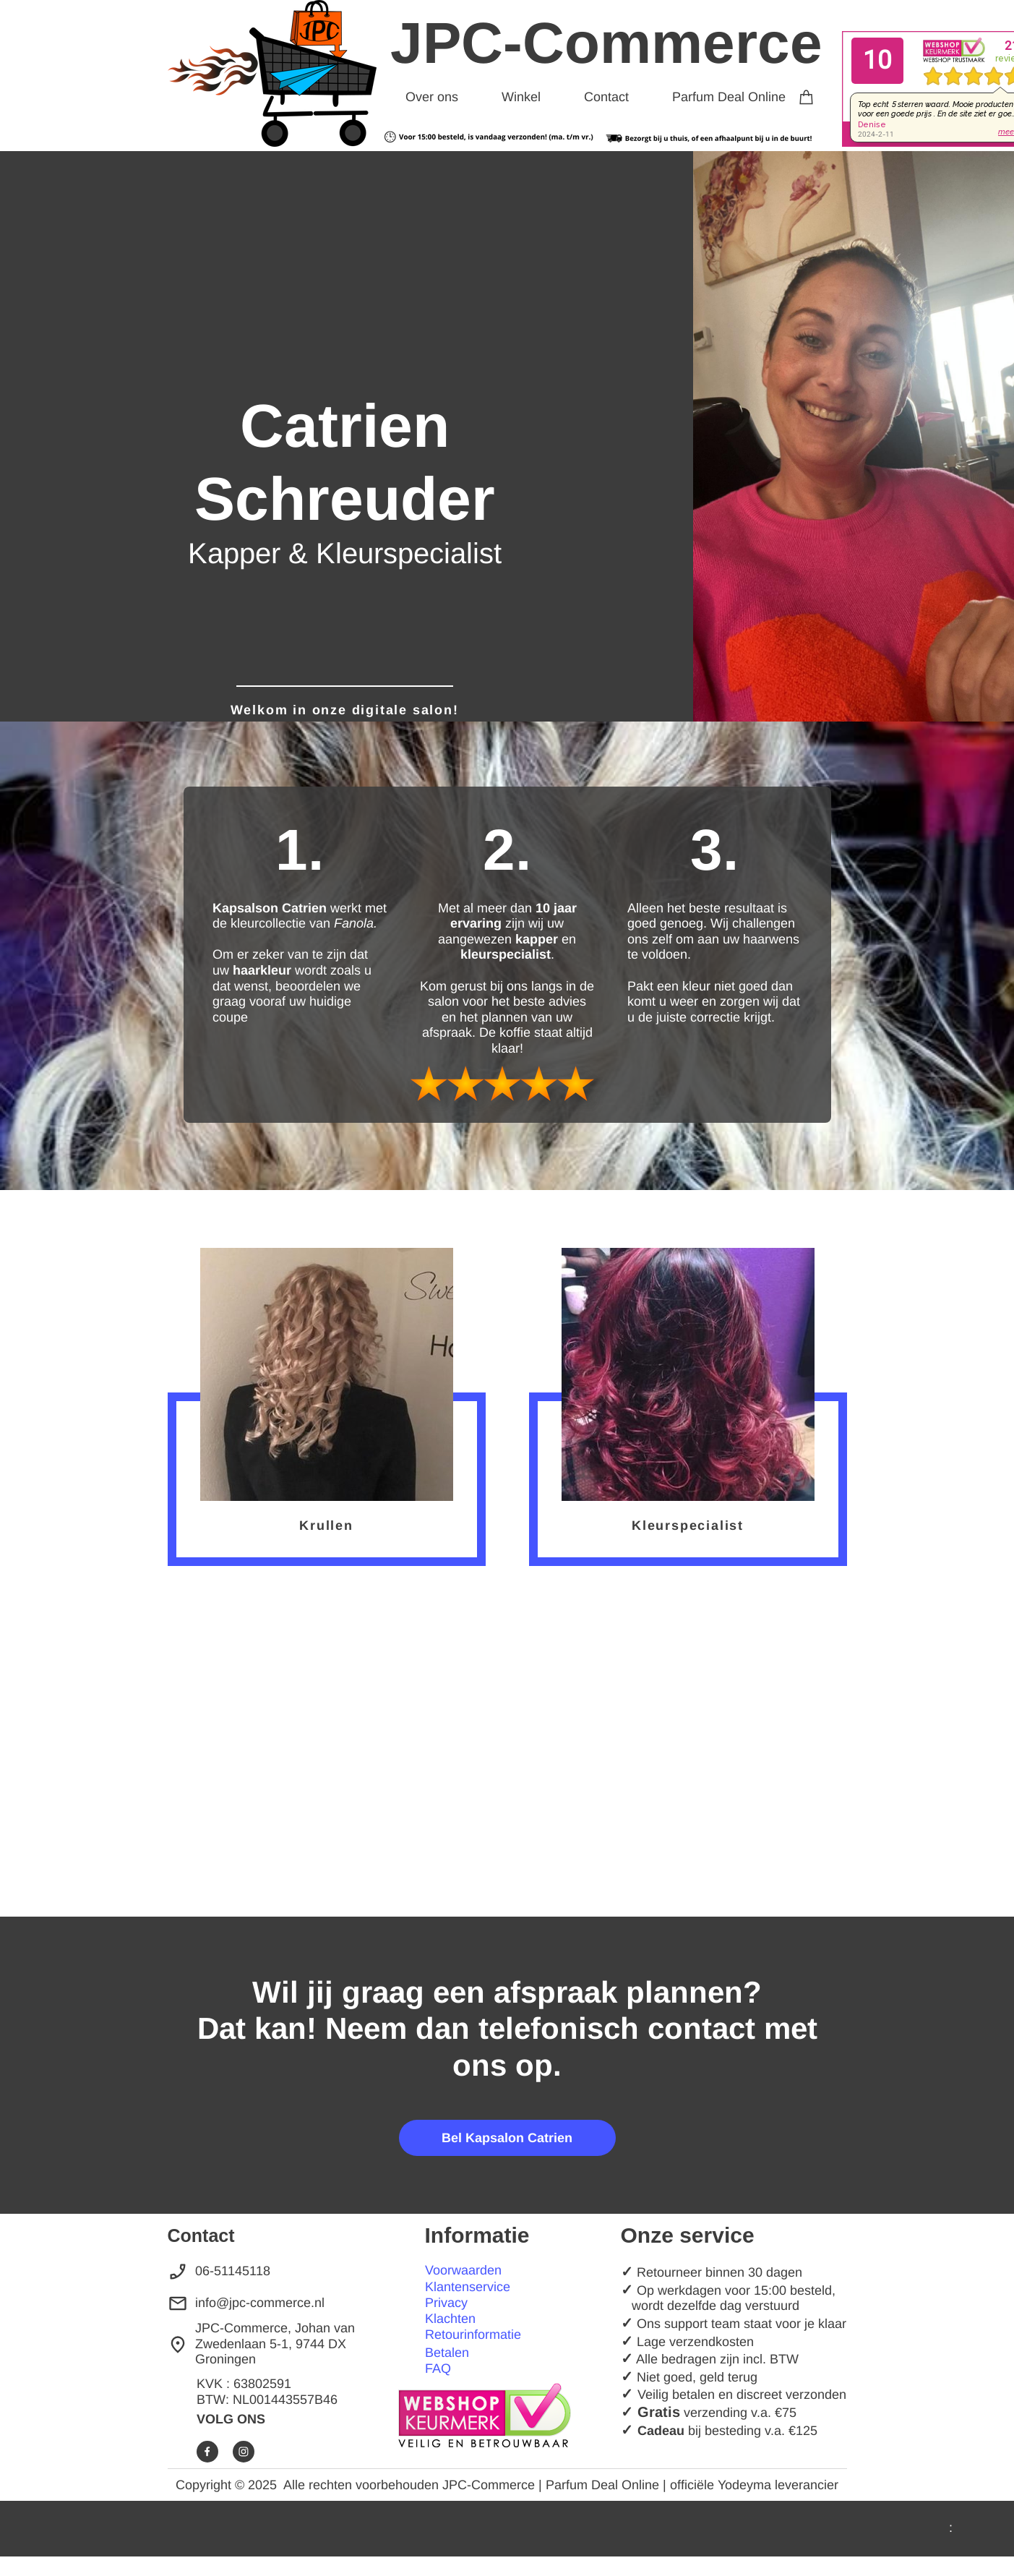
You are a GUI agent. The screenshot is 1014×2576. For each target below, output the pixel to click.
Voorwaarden (463, 2270)
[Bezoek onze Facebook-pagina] (207, 2451)
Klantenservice (467, 2287)
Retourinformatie (473, 2334)
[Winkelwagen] (806, 94)
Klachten (450, 2318)
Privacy (446, 2302)
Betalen (447, 2352)
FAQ (438, 2368)
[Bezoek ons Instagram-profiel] (243, 2451)
